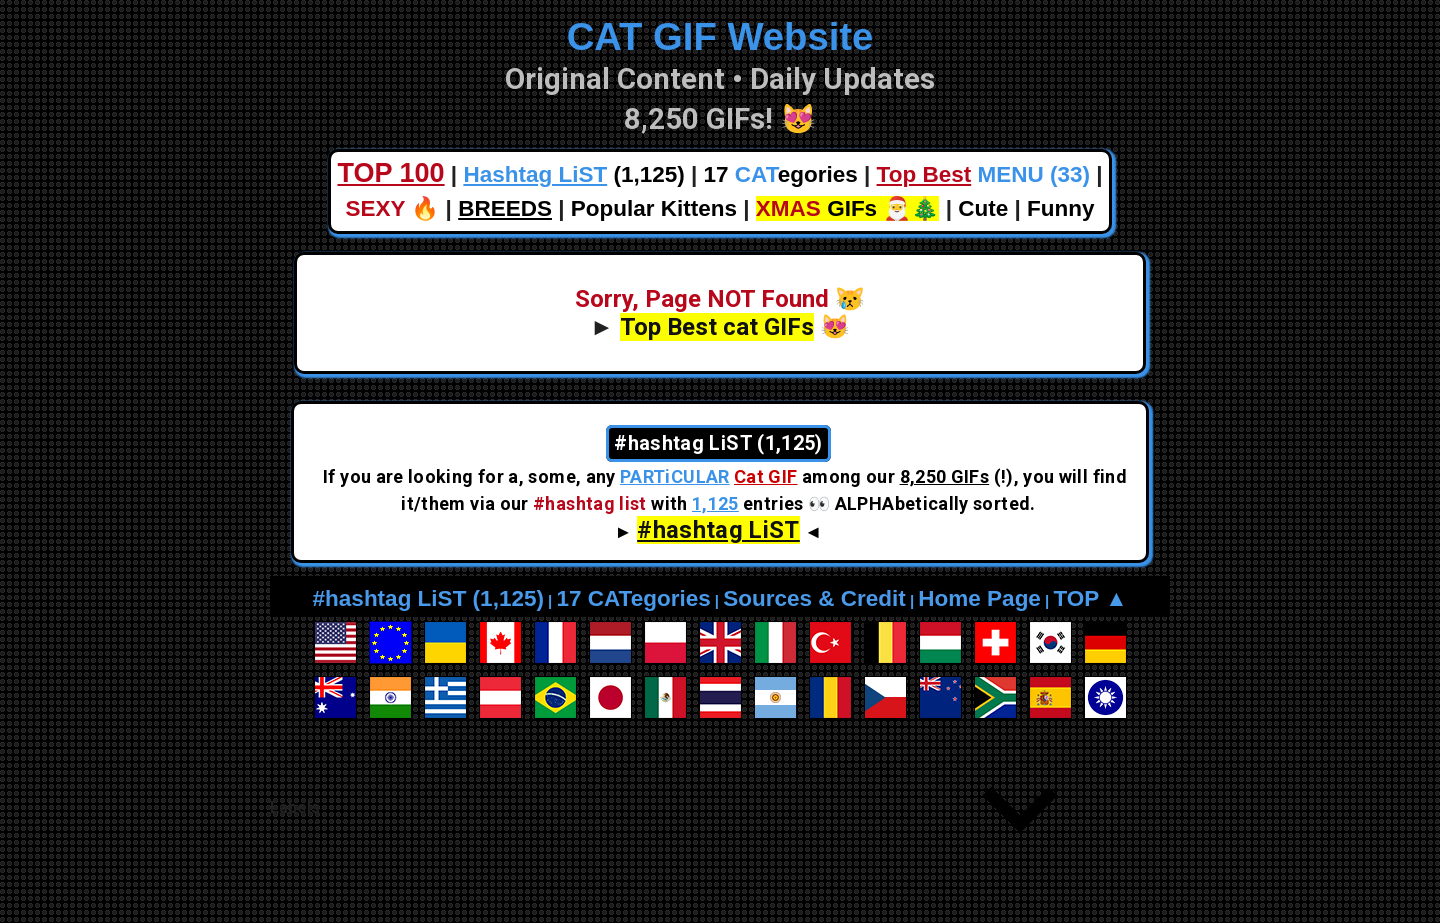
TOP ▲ (1090, 598)
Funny (1061, 208)
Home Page (979, 598)
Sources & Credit (814, 598)
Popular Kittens (654, 208)
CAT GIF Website (720, 36)
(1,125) (573, 174)
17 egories (781, 174)
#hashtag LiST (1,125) (428, 598)
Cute (983, 208)
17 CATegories (633, 598)
